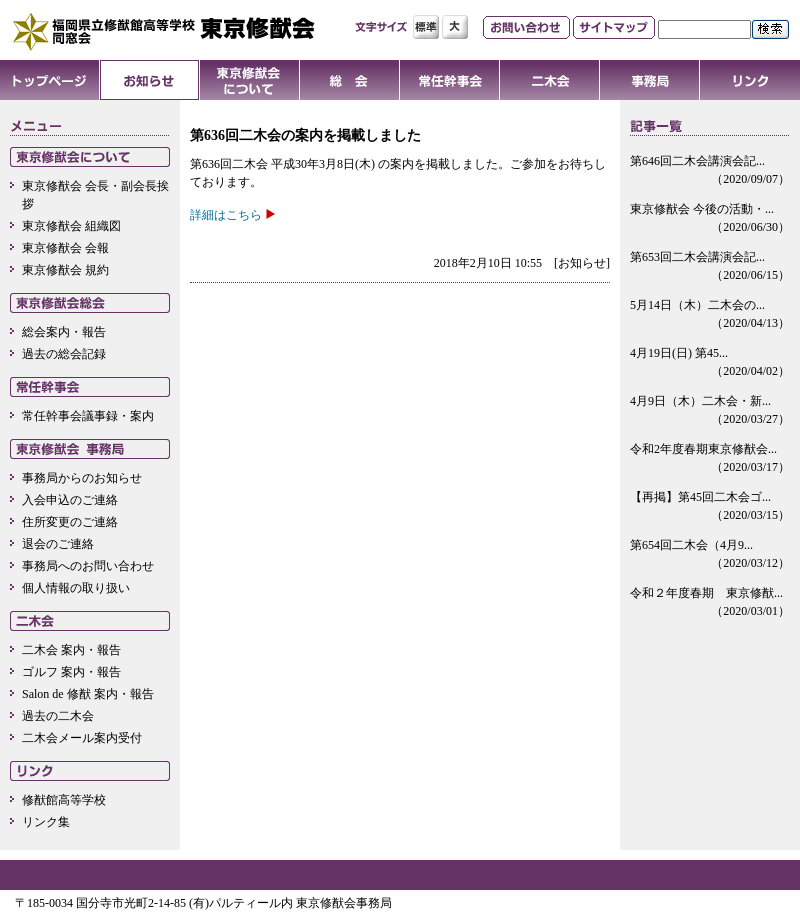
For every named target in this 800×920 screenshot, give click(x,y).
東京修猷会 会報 (65, 248)
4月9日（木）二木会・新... (710, 411)
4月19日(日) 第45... (710, 363)
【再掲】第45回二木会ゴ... (710, 507)
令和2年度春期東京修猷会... (710, 459)
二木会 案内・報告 (71, 650)
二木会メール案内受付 (82, 738)
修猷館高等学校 (64, 800)
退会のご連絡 (58, 544)
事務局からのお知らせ (82, 478)
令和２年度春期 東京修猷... (710, 603)
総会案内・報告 (64, 332)
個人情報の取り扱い (76, 588)
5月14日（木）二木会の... (710, 315)
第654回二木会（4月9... (710, 555)
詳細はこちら (226, 215)
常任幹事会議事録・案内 (88, 416)
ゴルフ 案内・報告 (71, 672)
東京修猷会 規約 (65, 270)
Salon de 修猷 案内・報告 (88, 694)
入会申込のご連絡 (70, 500)
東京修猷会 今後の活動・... (710, 219)
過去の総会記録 (64, 354)
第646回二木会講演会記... (710, 171)
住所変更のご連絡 (70, 522)
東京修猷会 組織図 (71, 226)
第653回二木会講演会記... (710, 267)
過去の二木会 (58, 716)
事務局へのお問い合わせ (88, 566)
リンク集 (46, 822)
